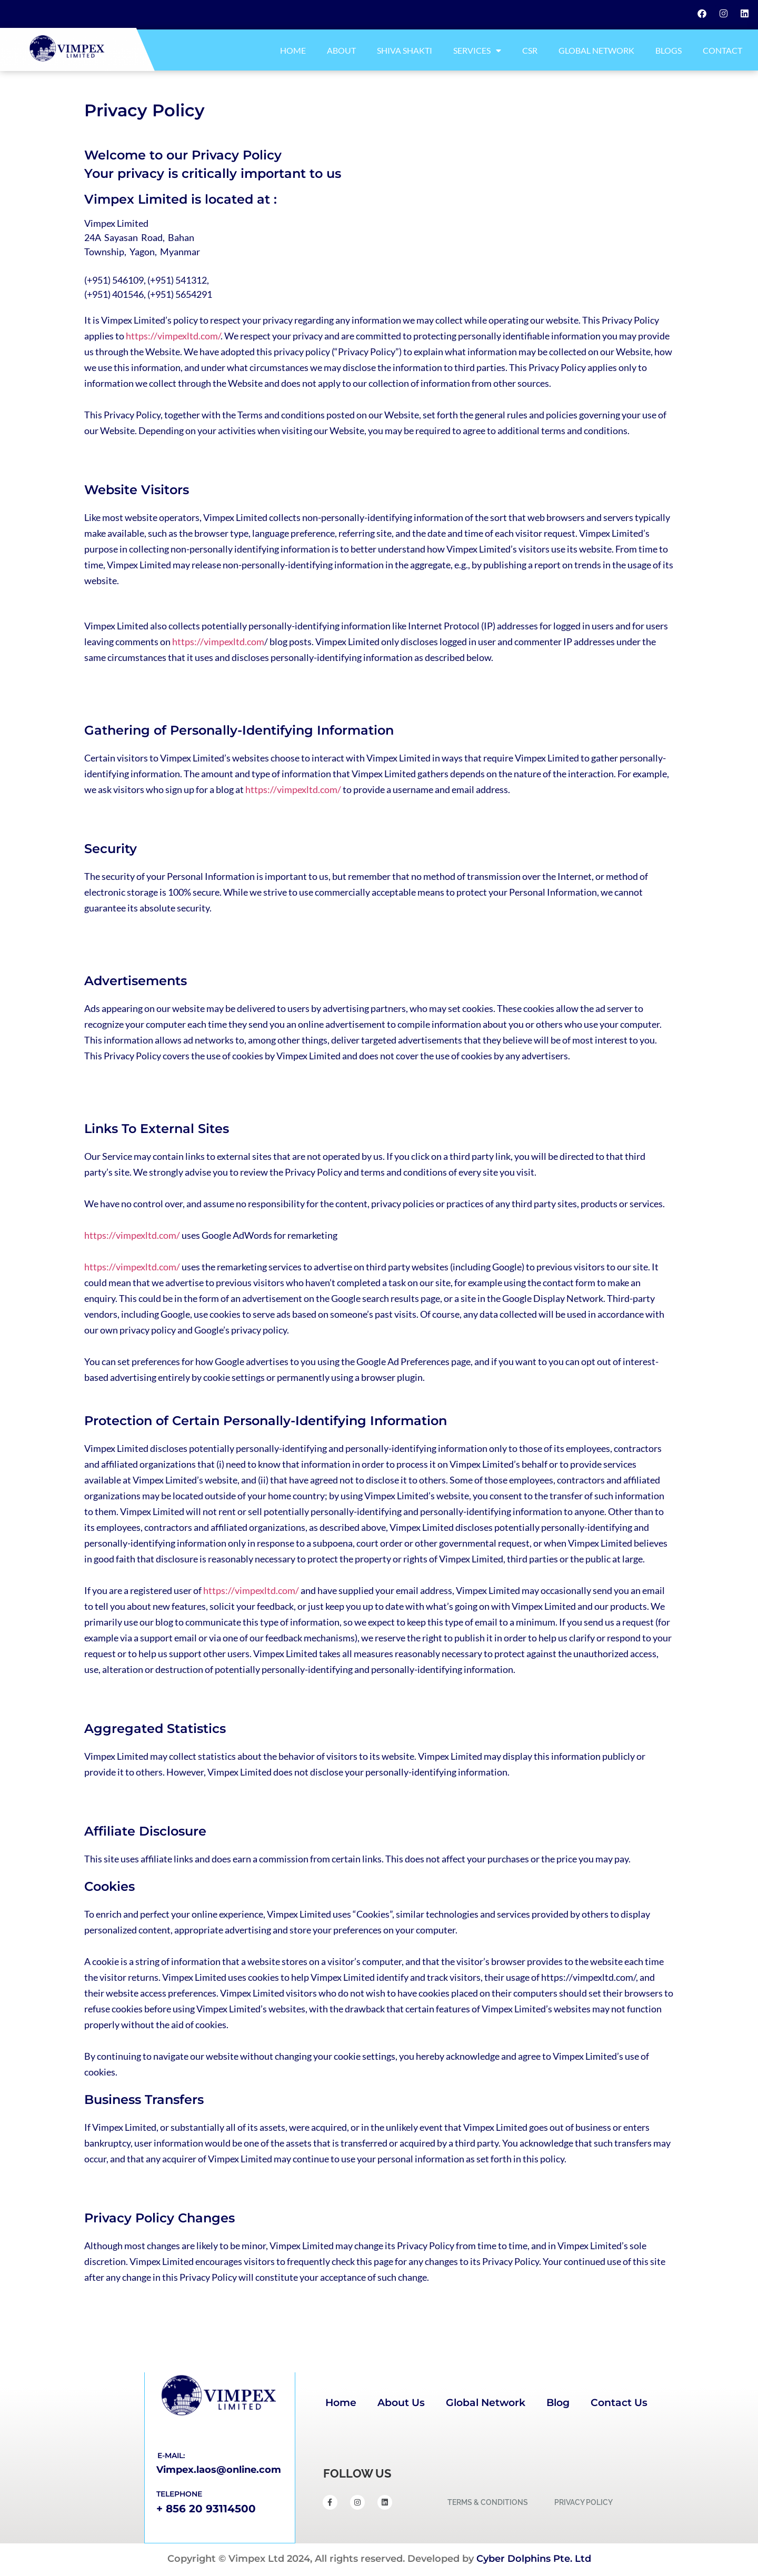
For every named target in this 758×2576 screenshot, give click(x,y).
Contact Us (619, 2403)
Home (293, 50)
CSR (529, 50)
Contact (722, 50)
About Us (401, 2403)
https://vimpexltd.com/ (173, 336)
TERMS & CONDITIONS (487, 2502)
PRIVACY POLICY (583, 2502)
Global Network (596, 50)
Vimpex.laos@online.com (218, 2469)
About (341, 50)
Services (477, 50)
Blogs (668, 50)
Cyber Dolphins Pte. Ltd (533, 2558)
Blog (558, 2403)
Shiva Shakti (404, 50)
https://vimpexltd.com (218, 641)
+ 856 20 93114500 (206, 2508)
